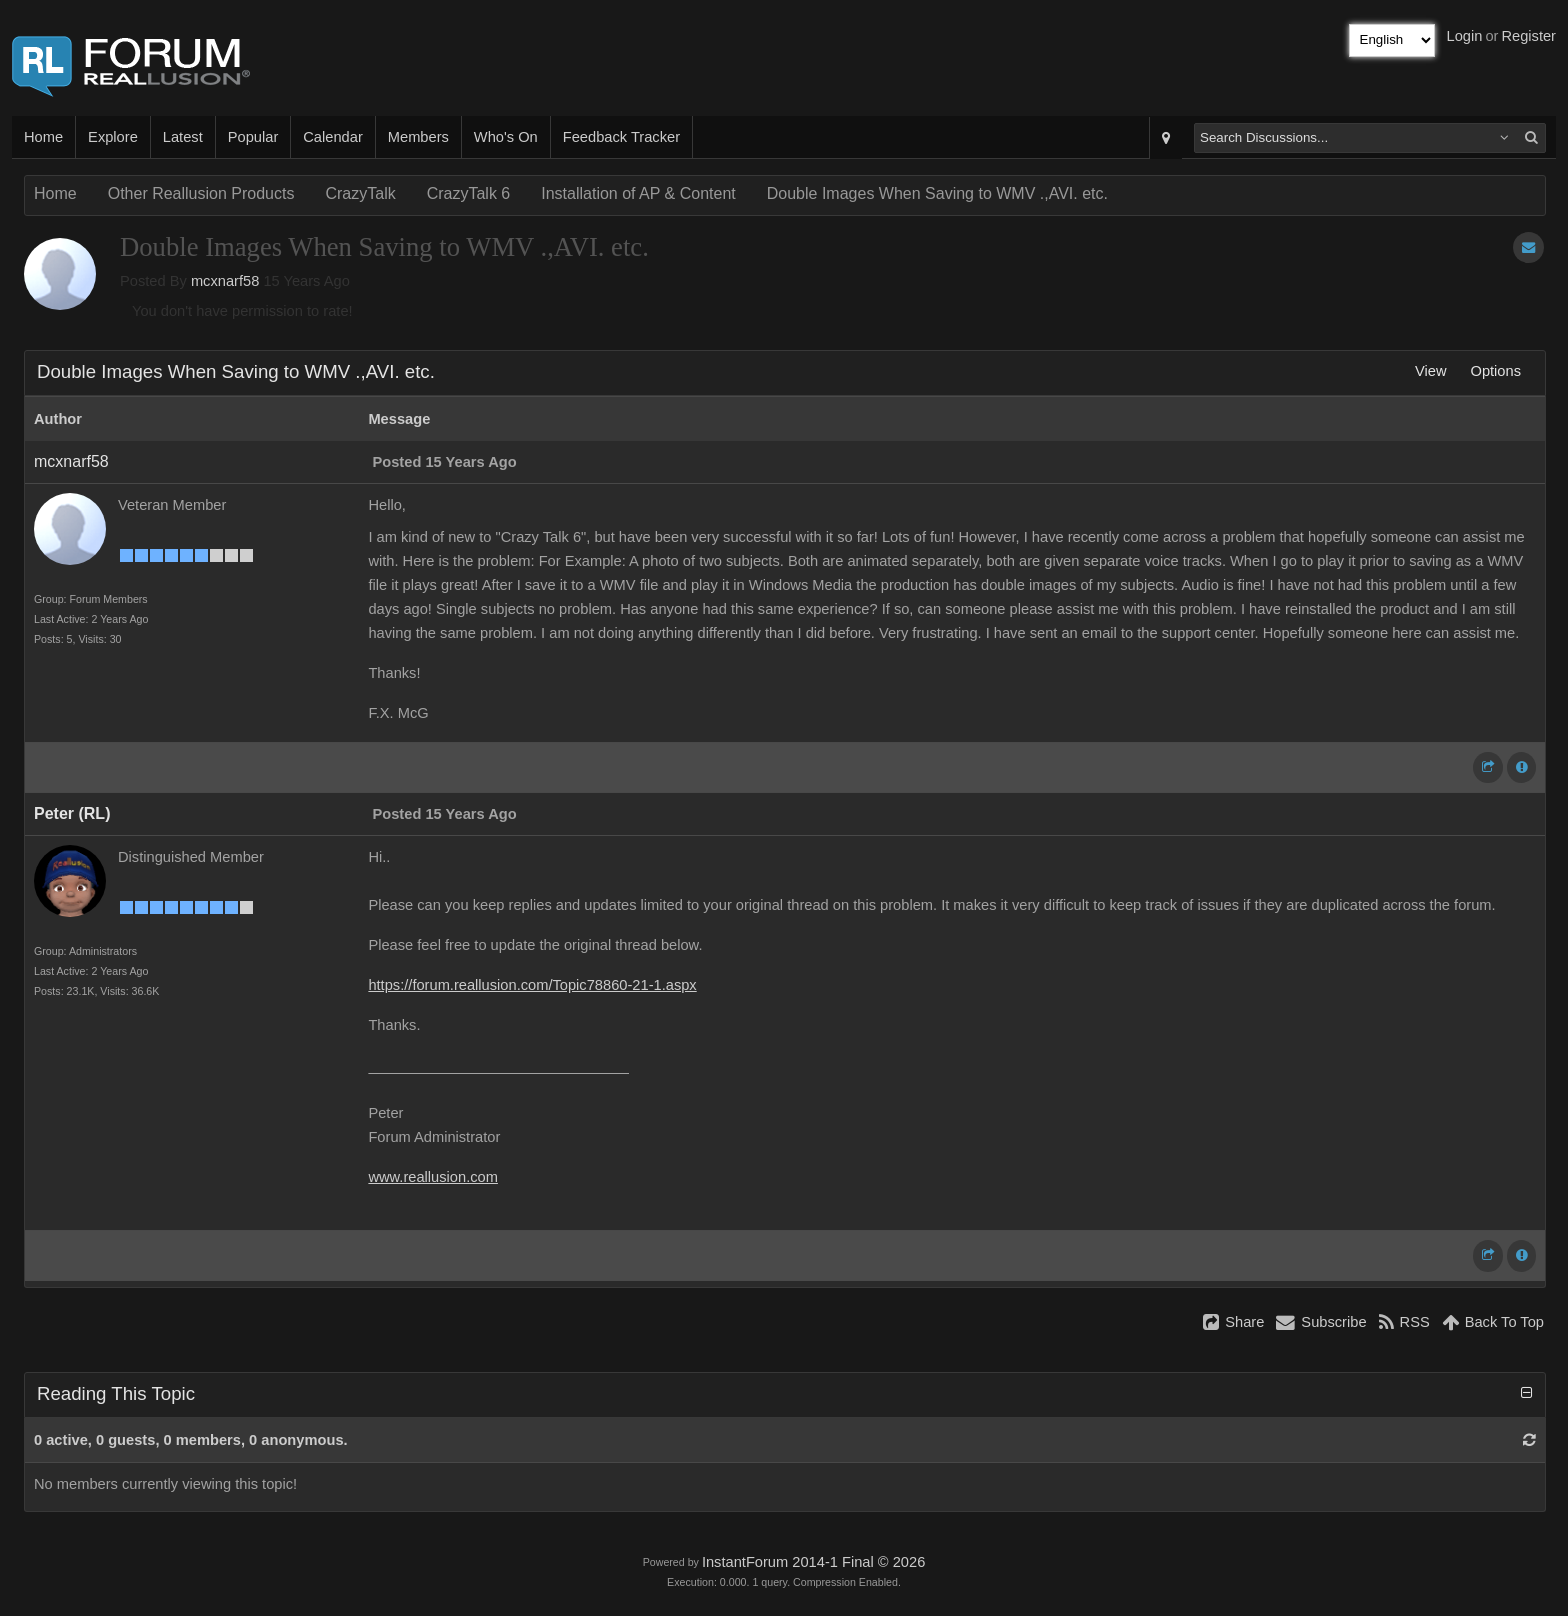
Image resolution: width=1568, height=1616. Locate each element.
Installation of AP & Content (638, 193)
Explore (113, 137)
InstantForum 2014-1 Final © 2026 (813, 1562)
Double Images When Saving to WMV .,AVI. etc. (937, 193)
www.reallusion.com (433, 1177)
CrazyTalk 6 (469, 193)
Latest (183, 137)
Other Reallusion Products (201, 193)
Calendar (332, 137)
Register (1528, 36)
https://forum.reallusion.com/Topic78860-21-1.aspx (532, 985)
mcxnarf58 (225, 281)
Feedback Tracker (621, 137)
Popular (253, 137)
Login (1465, 36)
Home (43, 137)
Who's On (506, 137)
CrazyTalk (360, 193)
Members (418, 137)
